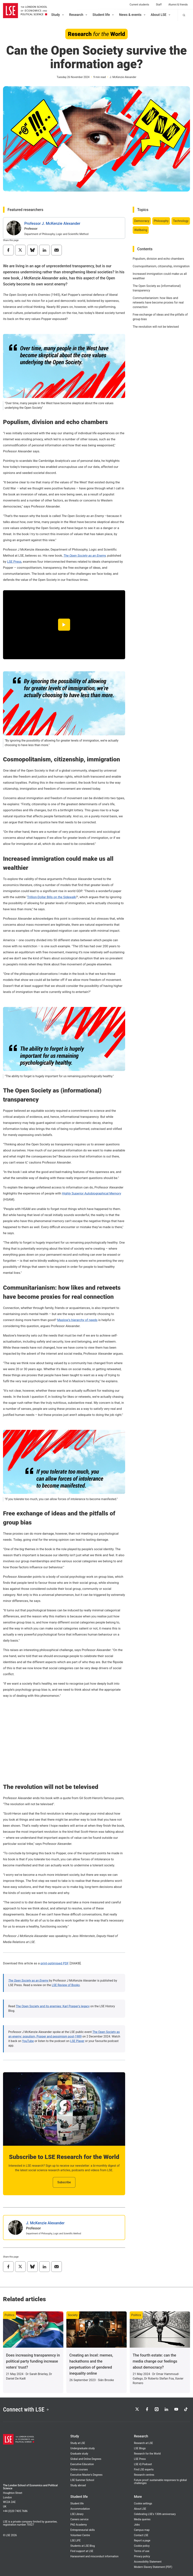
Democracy (141, 221)
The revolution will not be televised (156, 326)
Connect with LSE (26, 2409)
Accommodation (80, 2508)
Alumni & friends (178, 4)
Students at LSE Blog (82, 2545)
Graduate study (79, 2453)
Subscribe (64, 2182)
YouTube (28, 2041)
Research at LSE (143, 2443)
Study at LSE (77, 2443)
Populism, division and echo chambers (158, 258)
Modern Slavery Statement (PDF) (153, 2566)
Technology (142, 230)
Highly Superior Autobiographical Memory (91, 1193)
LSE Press (14, 561)
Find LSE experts (144, 2469)
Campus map (142, 2529)
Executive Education (82, 2464)
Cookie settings (143, 2503)
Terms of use (141, 2551)
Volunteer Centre (80, 2535)
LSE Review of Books (66, 1985)
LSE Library (76, 2514)
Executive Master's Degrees (86, 2474)
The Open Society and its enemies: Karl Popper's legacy (53, 2006)
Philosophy (161, 221)
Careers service (79, 2519)
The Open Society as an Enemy (85, 555)
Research (78, 15)
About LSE (161, 15)
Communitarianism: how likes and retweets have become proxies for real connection (158, 302)
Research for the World (147, 2453)
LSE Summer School (82, 2480)
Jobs (137, 2524)
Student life (103, 15)
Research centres (144, 2474)
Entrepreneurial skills (82, 2529)
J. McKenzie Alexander (45, 2223)
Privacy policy (142, 2556)
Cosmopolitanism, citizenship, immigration (161, 266)
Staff (159, 4)
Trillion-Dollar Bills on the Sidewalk (51, 897)
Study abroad (78, 2485)
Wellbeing (160, 230)
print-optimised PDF (55, 1963)
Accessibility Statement (148, 2561)
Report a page (142, 2540)
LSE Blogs (140, 2448)
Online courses (79, 2469)
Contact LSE (141, 2535)
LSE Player (77, 2041)
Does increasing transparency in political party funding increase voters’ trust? (33, 2361)
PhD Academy (78, 2524)
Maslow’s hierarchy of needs (77, 1320)
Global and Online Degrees (85, 2458)
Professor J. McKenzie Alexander (52, 223)
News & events (132, 15)
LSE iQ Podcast (143, 2464)
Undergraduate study (82, 2448)
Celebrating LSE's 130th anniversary (155, 2514)
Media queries (142, 2519)
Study (57, 15)
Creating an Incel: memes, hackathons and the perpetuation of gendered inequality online (91, 2364)
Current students (139, 4)
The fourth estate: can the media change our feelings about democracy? (155, 2361)
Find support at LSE (81, 2551)
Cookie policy (142, 2545)
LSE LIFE (75, 2540)
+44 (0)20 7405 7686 (15, 2511)
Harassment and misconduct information (94, 2556)
